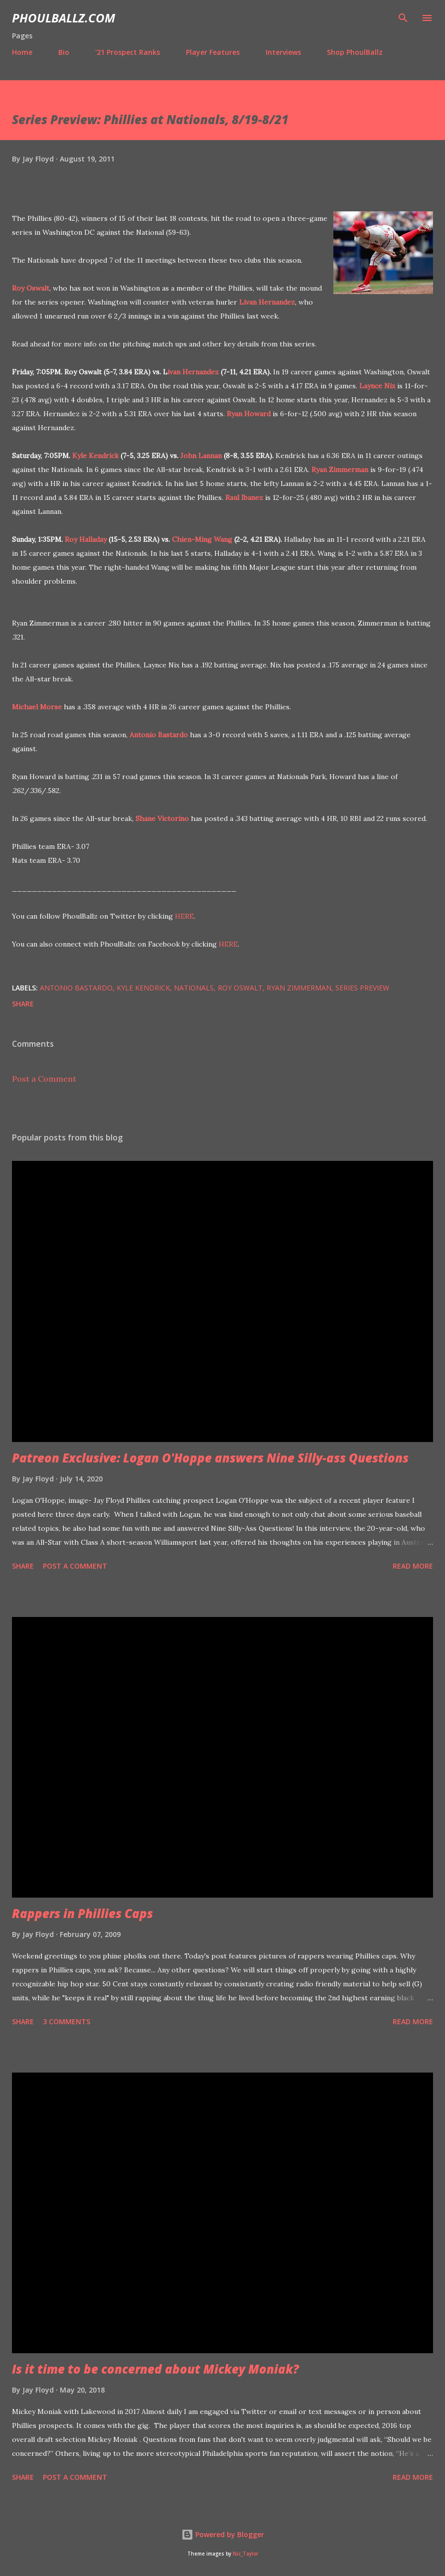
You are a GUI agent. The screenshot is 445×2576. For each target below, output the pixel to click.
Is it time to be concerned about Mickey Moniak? (155, 2369)
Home (22, 52)
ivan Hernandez (193, 371)
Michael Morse (37, 706)
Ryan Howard (249, 413)
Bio (63, 52)
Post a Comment (44, 1079)
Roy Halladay (86, 539)
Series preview (362, 987)
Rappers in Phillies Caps (82, 1913)
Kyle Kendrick (95, 455)
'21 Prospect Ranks (127, 52)
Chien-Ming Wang (202, 539)
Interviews (283, 52)
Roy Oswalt (30, 288)
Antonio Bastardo (159, 734)
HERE (184, 916)
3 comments (66, 2021)
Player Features (213, 52)
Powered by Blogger (222, 2534)
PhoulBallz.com (63, 17)
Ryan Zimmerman (339, 469)
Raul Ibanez (244, 497)
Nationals (194, 987)
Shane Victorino (162, 818)
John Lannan (201, 455)
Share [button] (23, 1003)
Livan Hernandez (267, 302)
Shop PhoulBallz (355, 52)
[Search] (403, 18)
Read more (413, 1566)
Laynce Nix (377, 385)
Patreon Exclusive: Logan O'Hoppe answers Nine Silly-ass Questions (210, 1457)
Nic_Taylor (245, 2554)
